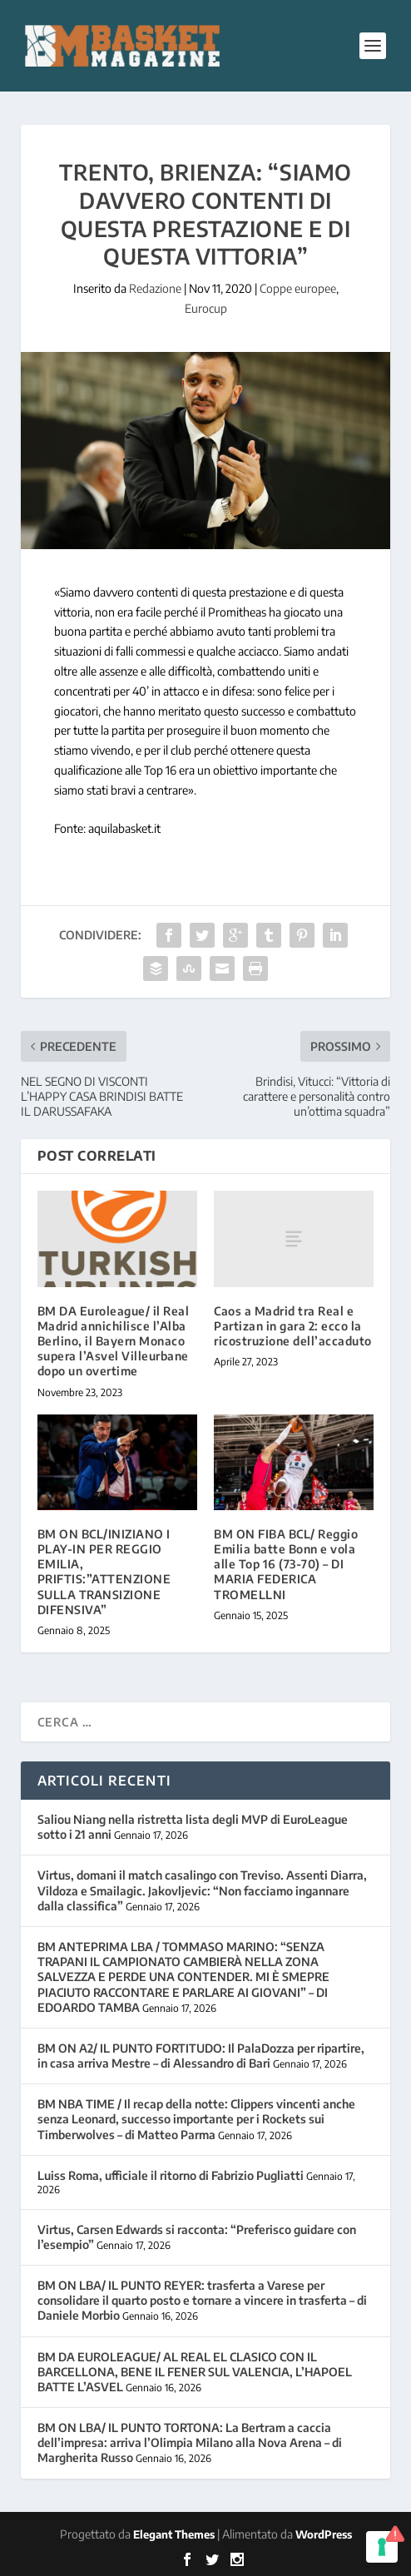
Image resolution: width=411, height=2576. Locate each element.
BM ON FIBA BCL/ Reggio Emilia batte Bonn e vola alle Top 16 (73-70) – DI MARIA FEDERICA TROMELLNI (286, 1564)
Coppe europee (298, 288)
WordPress (323, 2534)
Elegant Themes (174, 2534)
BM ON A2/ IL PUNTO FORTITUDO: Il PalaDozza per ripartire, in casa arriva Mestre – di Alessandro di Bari (200, 2055)
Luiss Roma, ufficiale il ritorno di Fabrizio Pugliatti (170, 2175)
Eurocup (206, 308)
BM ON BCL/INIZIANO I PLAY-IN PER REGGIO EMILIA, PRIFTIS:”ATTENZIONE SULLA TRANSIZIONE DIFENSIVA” (104, 1572)
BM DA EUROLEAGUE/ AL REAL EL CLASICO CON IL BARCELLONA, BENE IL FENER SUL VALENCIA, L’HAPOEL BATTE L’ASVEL (194, 2372)
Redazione (155, 288)
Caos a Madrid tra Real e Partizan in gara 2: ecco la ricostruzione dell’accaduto (293, 1326)
